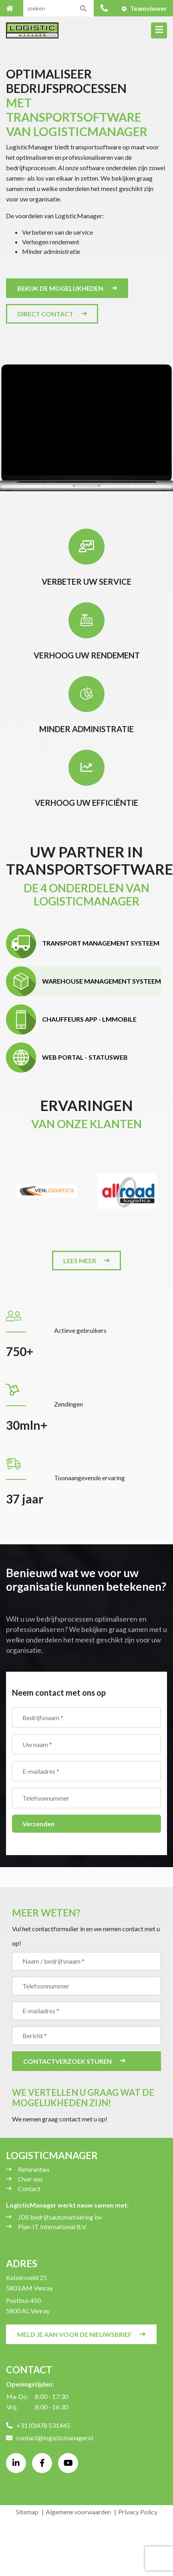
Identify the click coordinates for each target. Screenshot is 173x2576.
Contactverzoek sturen (67, 2061)
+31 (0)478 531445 (38, 2425)
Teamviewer (148, 8)
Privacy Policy (137, 2512)
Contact (29, 2188)
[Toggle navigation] (159, 30)
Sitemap (27, 2512)
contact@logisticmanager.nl (49, 2437)
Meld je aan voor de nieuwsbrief (74, 2334)
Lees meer (79, 1260)
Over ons (30, 2179)
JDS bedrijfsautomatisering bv (60, 2217)
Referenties (34, 2169)
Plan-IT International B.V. (52, 2226)
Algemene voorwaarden (78, 2512)
